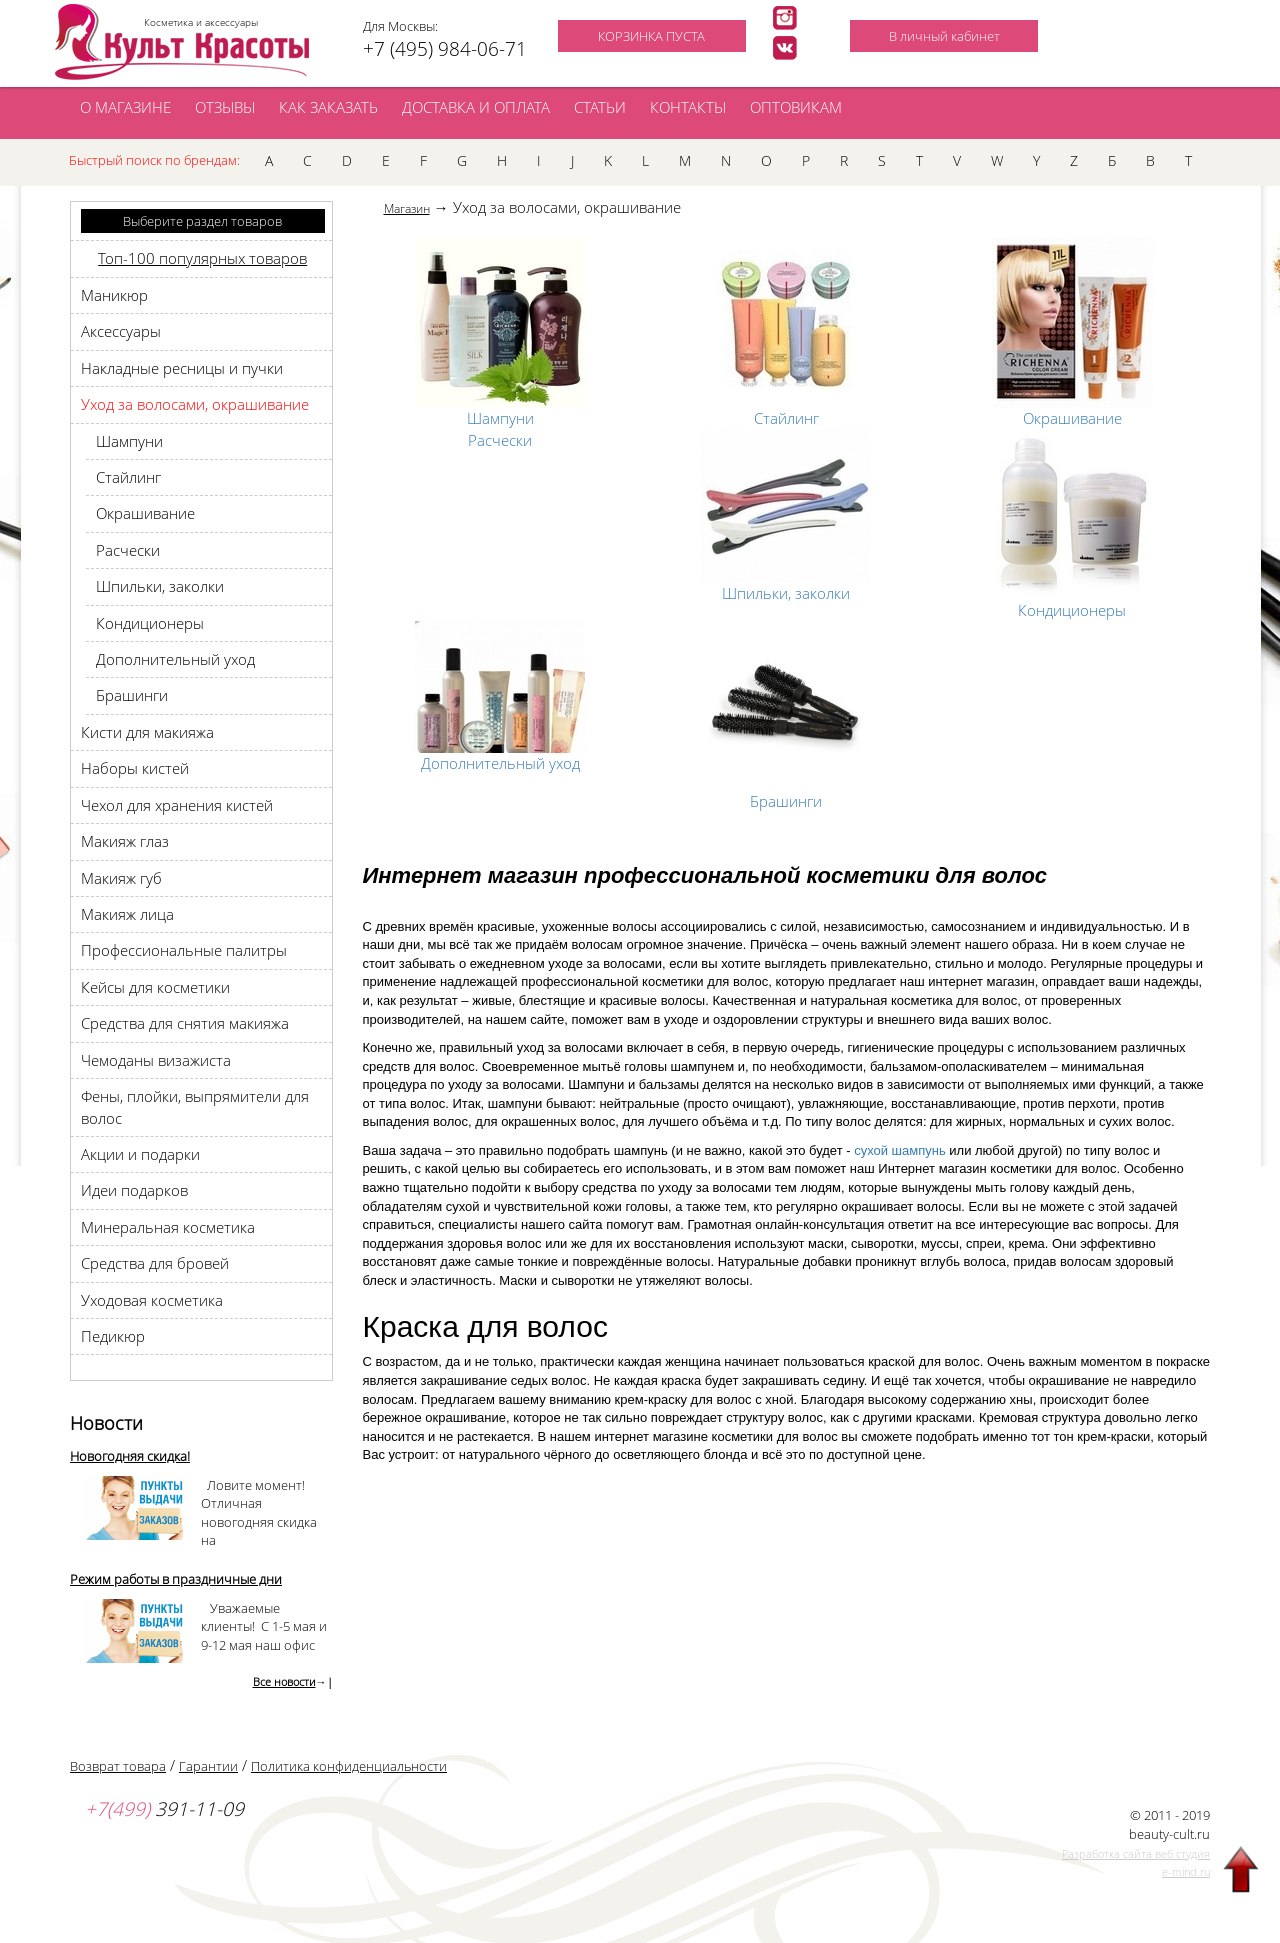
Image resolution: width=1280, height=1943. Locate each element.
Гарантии (208, 1766)
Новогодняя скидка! (130, 1456)
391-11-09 (164, 1809)
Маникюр (114, 295)
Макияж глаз (125, 841)
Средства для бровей (155, 1263)
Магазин (407, 208)
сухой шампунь (900, 1150)
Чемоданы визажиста (156, 1060)
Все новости (284, 1681)
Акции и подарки (140, 1154)
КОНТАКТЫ (688, 107)
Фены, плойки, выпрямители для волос (195, 1106)
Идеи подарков (134, 1190)
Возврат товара (118, 1766)
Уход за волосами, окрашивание (195, 404)
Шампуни (129, 441)
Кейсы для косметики (155, 987)
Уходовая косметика (152, 1300)
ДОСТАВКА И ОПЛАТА (476, 107)
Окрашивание (145, 513)
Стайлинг (128, 477)
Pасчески (128, 550)
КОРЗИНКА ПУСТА (651, 36)
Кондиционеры (150, 623)
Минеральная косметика (168, 1227)
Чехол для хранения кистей (177, 805)
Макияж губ (121, 878)
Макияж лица (127, 914)
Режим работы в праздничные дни (176, 1579)
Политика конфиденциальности (349, 1766)
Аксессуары (121, 331)
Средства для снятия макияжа (185, 1023)
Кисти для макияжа (147, 732)
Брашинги (132, 695)
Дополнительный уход (175, 659)
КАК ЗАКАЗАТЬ (328, 107)
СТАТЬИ (600, 107)
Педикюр (113, 1336)
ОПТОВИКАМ (796, 107)
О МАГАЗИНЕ (125, 107)
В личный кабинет (944, 36)
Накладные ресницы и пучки (182, 368)
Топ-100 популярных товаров (202, 258)
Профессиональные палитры (184, 950)
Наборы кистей (135, 768)
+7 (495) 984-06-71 (445, 49)
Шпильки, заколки (160, 586)
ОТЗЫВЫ (225, 107)
